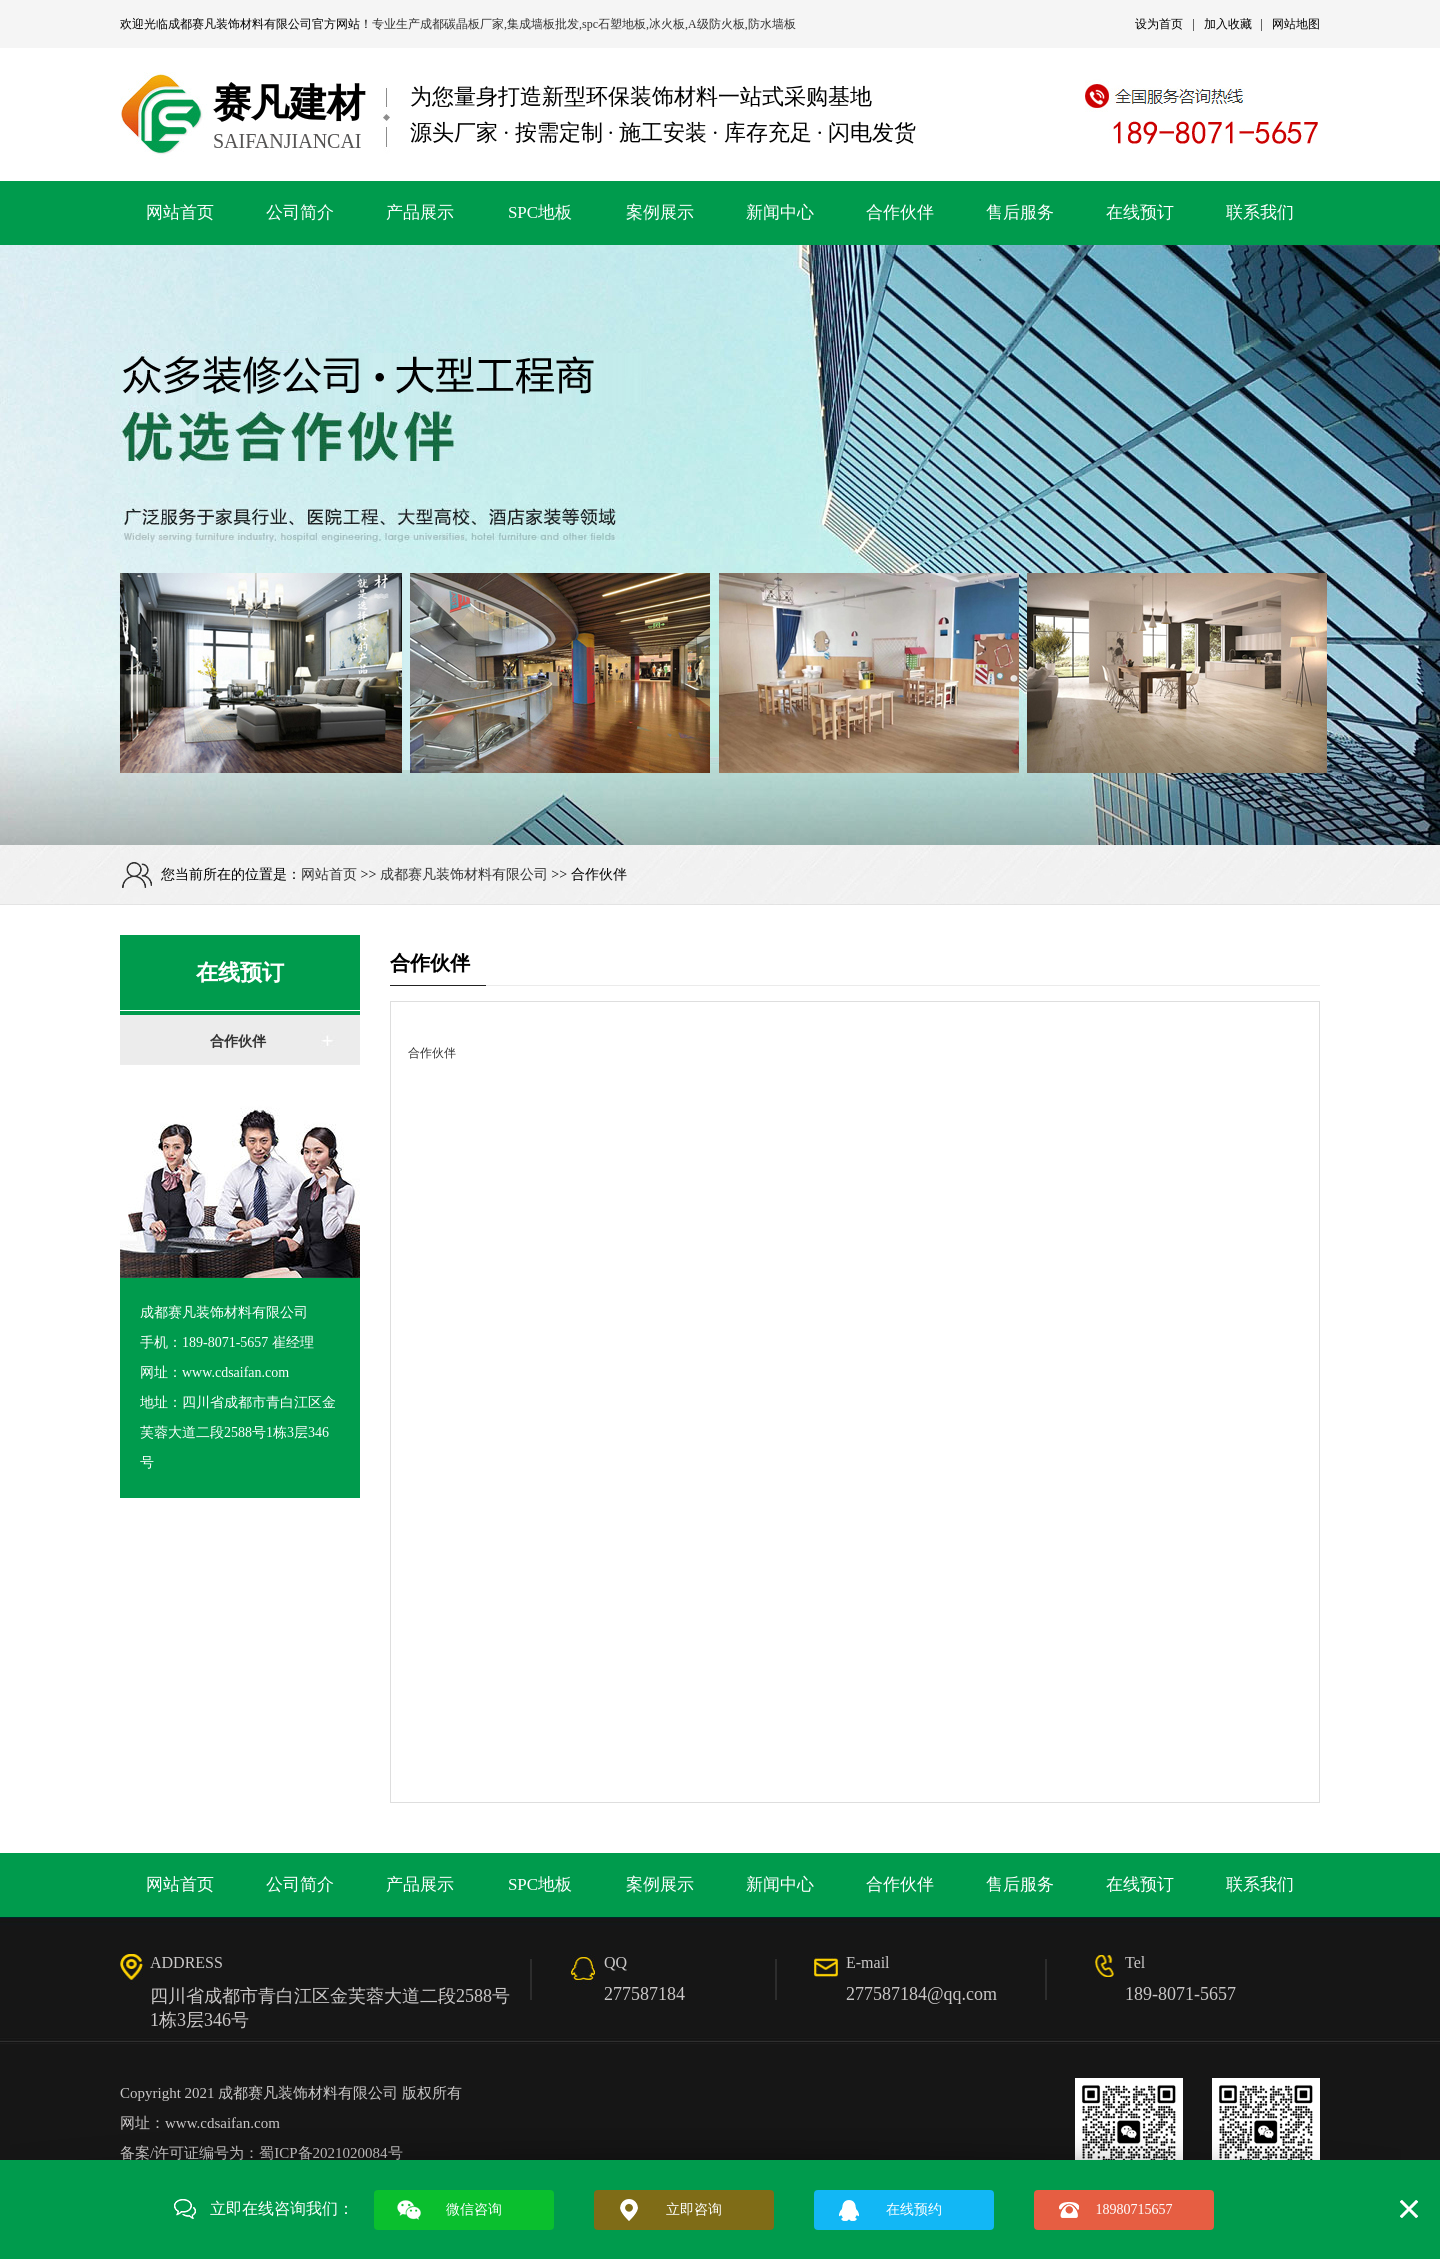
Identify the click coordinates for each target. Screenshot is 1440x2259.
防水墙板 (772, 24)
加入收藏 (1228, 24)
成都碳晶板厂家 (462, 24)
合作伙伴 (900, 212)
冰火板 (667, 24)
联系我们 (1260, 212)
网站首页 (180, 212)
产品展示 (420, 212)
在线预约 (914, 2209)
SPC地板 (540, 212)
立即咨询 (694, 2209)
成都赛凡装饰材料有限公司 (240, 24)
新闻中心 (780, 212)
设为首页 (1159, 24)
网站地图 (1296, 24)
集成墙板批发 (543, 24)
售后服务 (1020, 212)
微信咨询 (474, 2209)
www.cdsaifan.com (222, 2123)
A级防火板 (716, 24)
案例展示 (660, 212)
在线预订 (1140, 212)
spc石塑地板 (614, 24)
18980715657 (1134, 2209)
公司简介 (300, 212)
